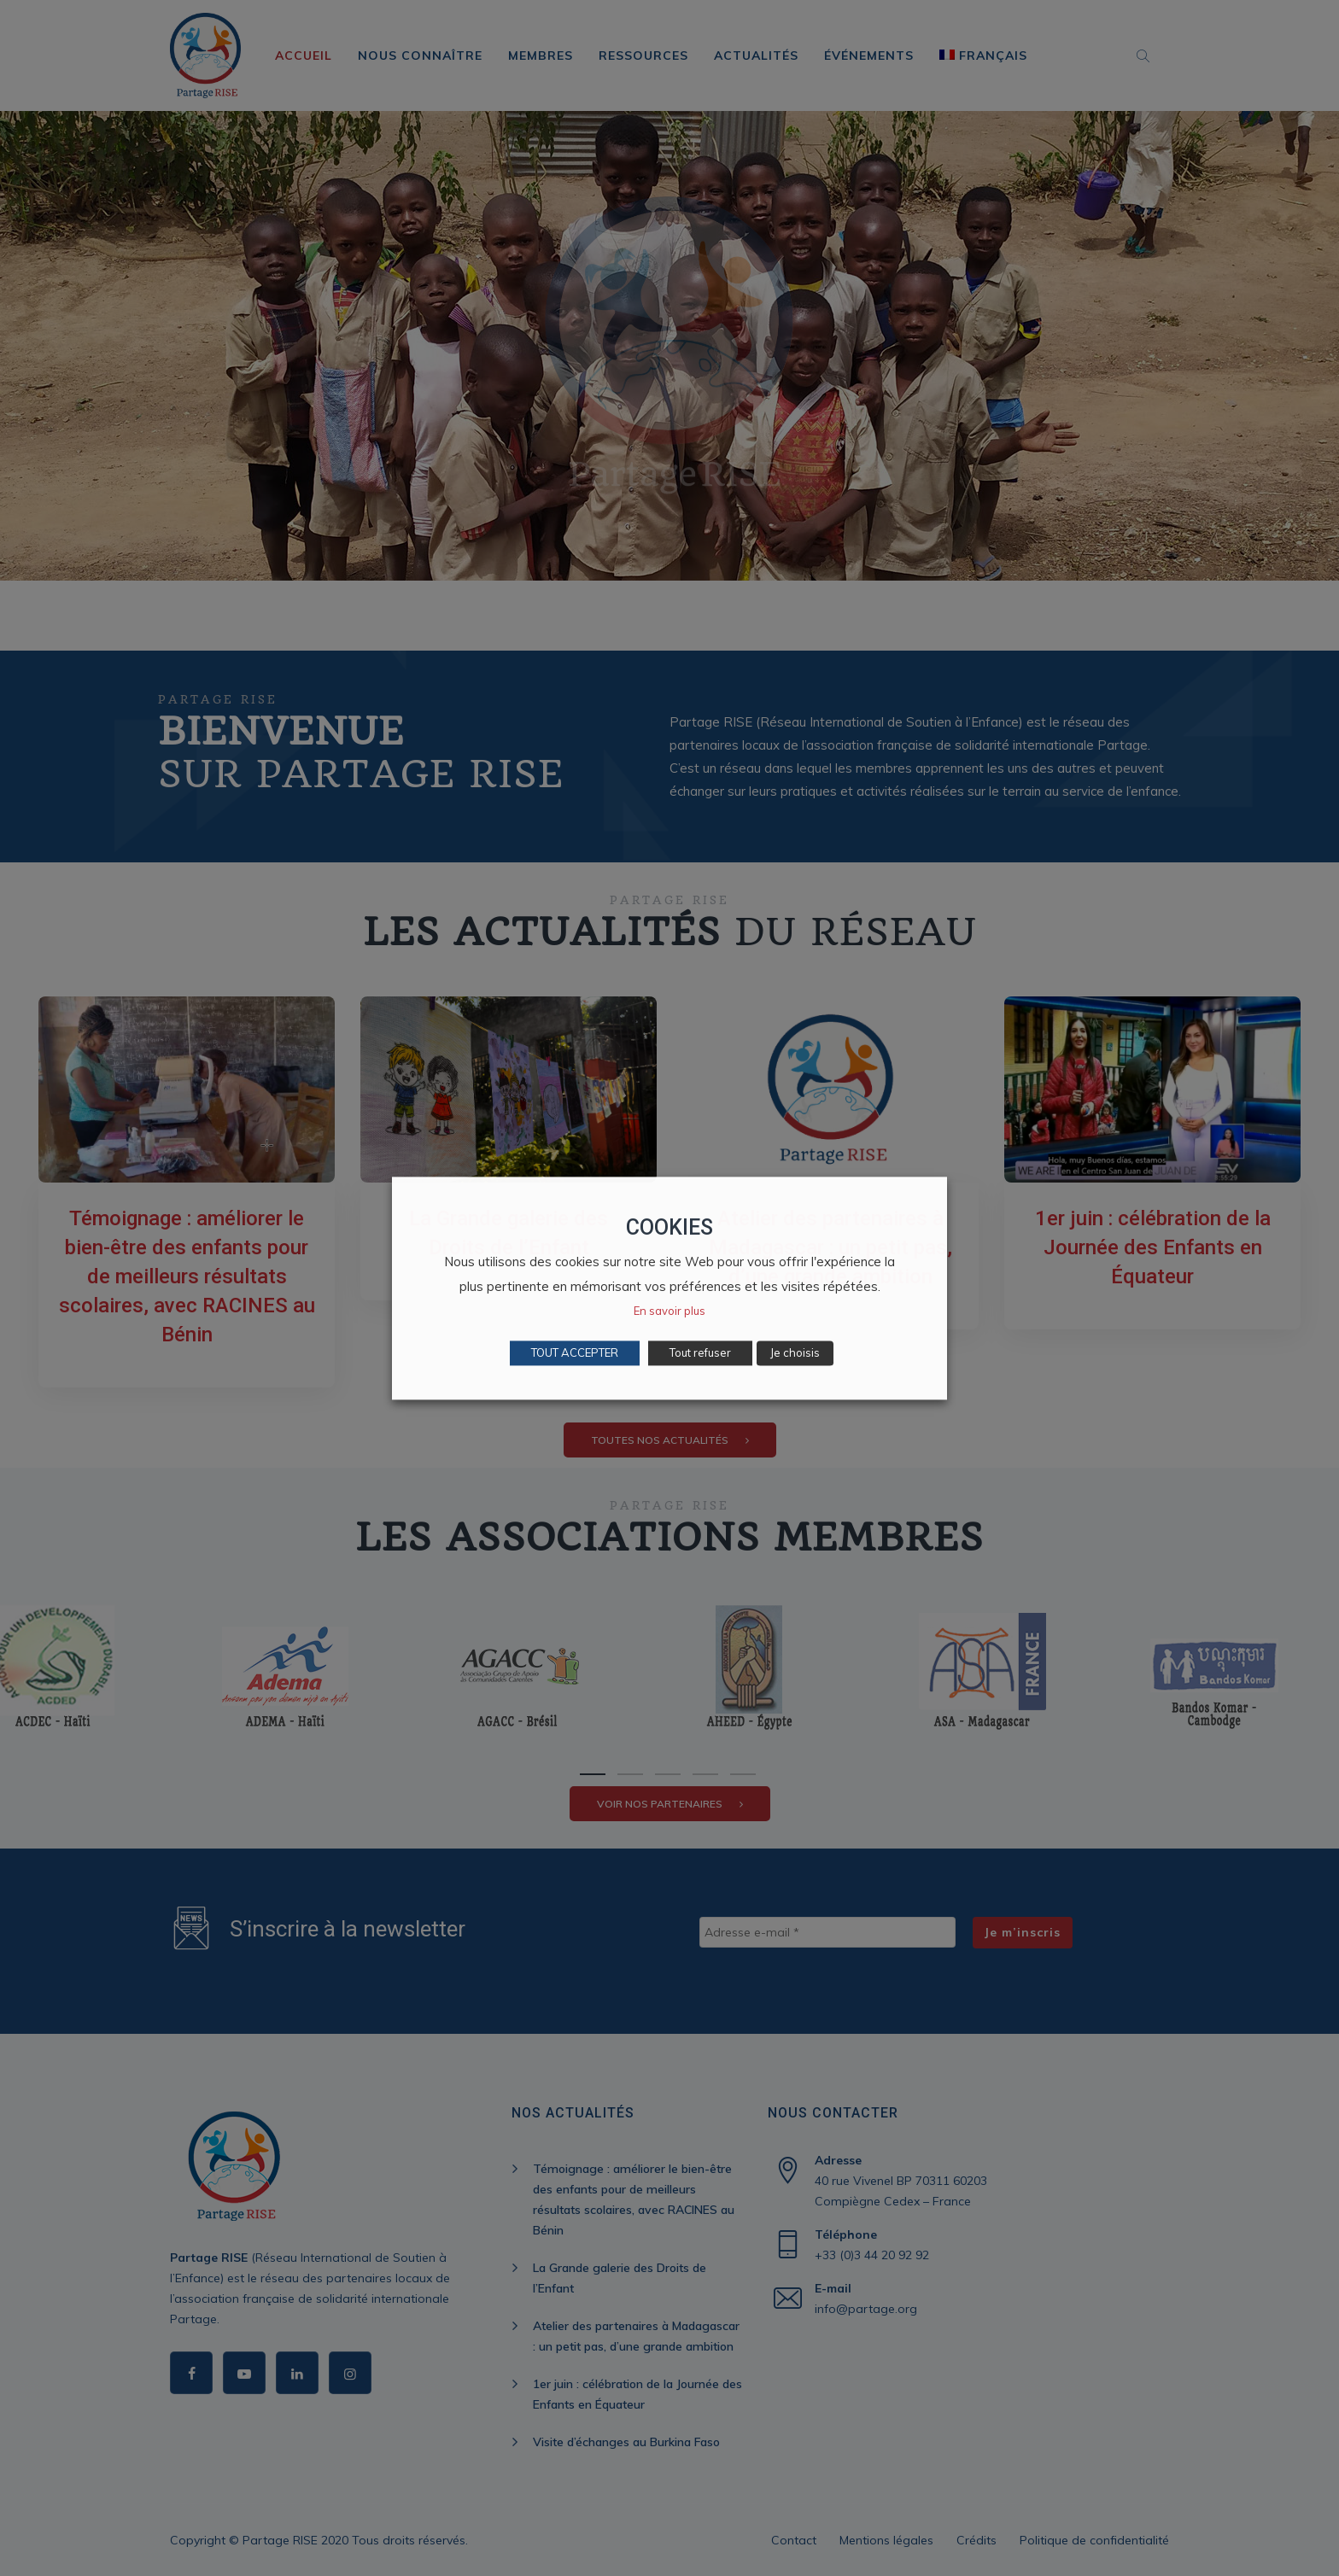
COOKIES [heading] (669, 1227)
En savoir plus (669, 1310)
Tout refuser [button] (700, 1352)
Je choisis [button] (795, 1352)
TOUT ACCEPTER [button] (574, 1352)
